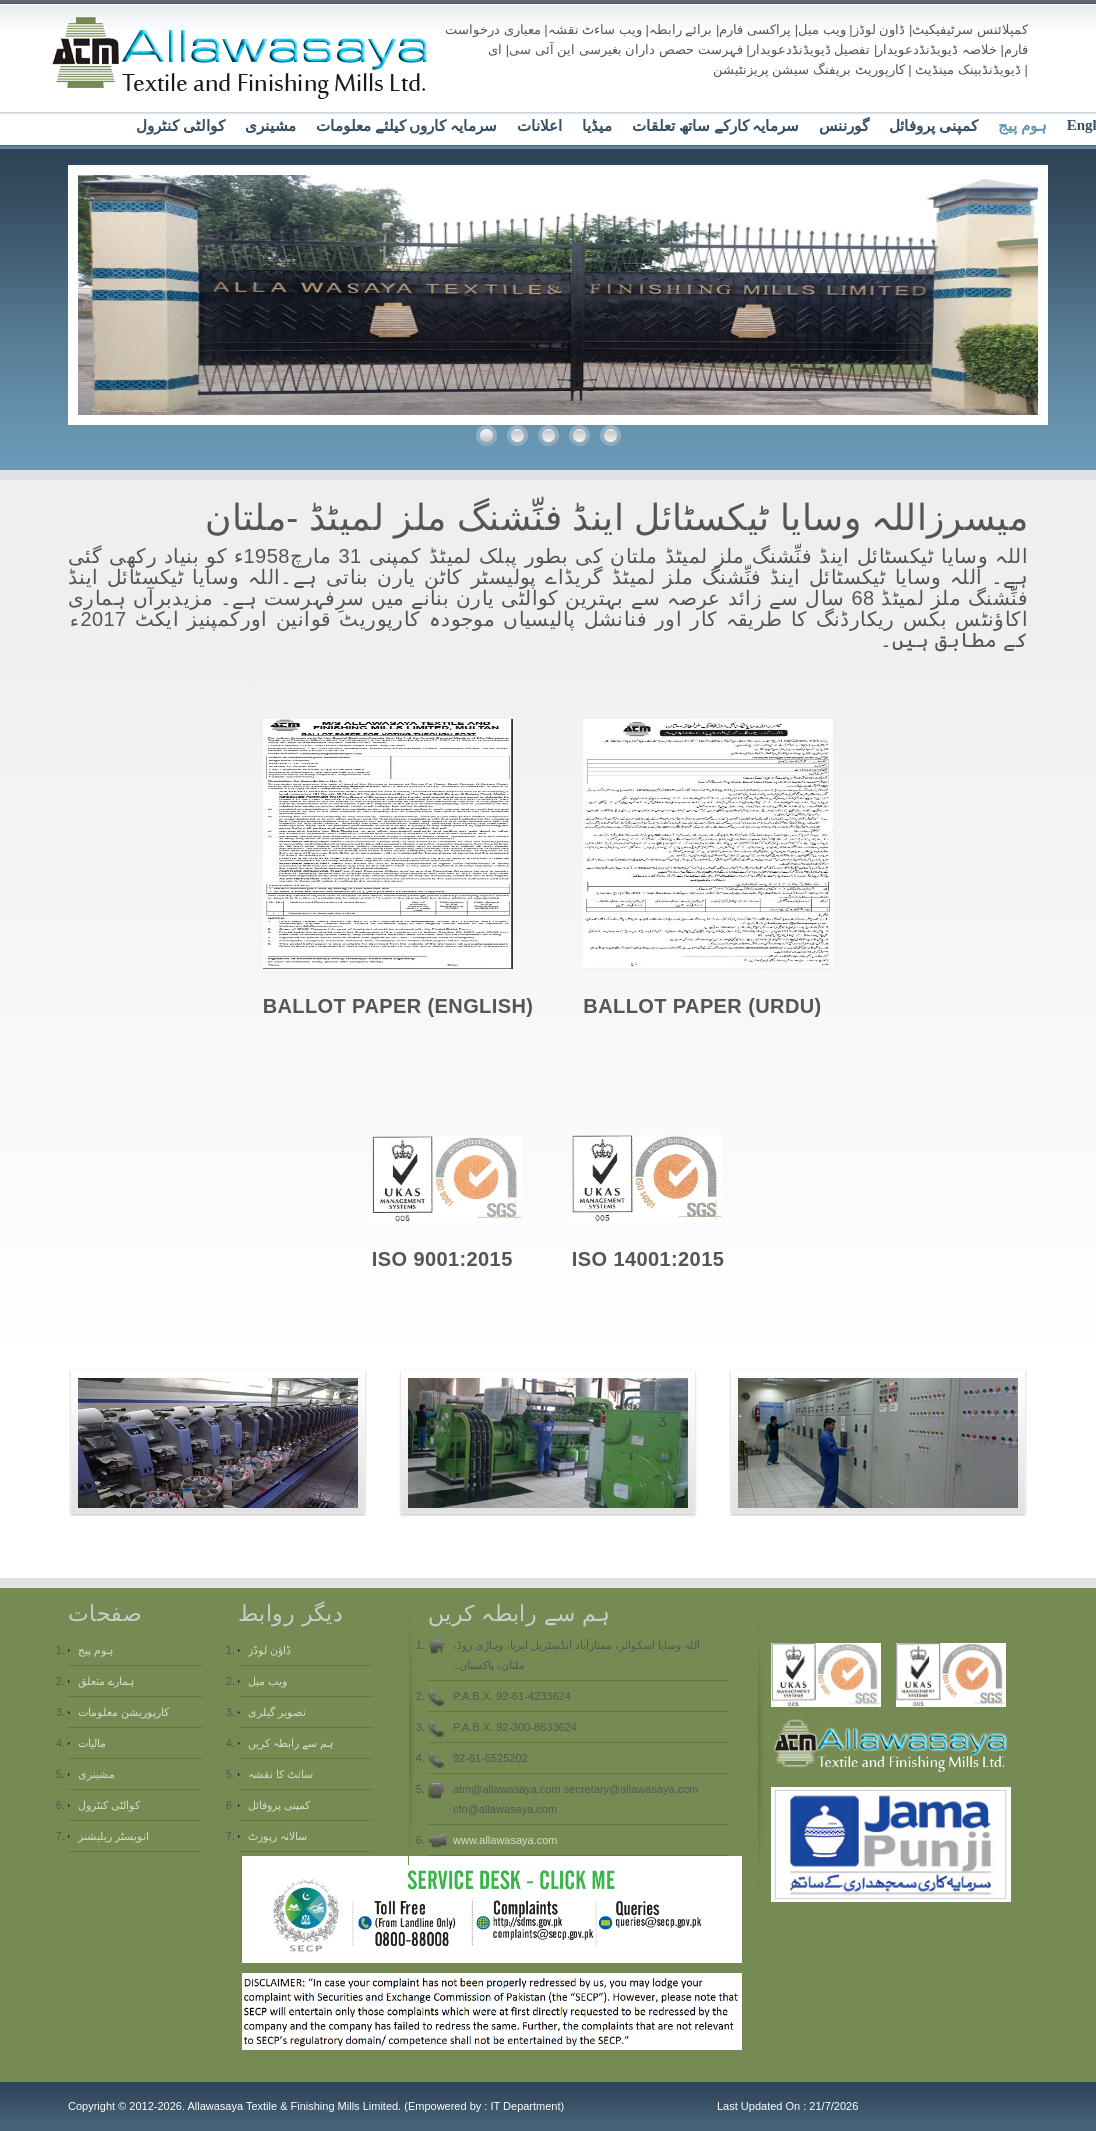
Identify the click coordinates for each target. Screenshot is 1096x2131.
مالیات (92, 1743)
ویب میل (822, 29)
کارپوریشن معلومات (123, 1712)
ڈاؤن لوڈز (269, 1650)
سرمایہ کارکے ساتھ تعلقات (715, 126)
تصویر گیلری (277, 1712)
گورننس (844, 126)
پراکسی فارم (755, 29)
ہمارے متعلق (106, 1681)
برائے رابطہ (681, 29)
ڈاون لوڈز (879, 29)
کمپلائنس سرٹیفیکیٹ (970, 29)
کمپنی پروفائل (933, 126)
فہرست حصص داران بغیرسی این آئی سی (626, 49)
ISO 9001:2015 (442, 1259)
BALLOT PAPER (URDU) (702, 1006)
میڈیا (597, 126)
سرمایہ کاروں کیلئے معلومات (406, 126)
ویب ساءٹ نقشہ (595, 29)
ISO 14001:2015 (648, 1259)
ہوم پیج (1022, 126)
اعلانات (539, 126)
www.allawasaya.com (505, 1840)
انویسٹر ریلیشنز (113, 1836)
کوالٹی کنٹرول (180, 126)
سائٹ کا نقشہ (280, 1774)
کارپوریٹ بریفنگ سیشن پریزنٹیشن (809, 69)
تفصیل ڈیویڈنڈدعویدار (810, 49)
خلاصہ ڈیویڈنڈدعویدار (937, 49)
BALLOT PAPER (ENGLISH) (398, 1006)
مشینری (270, 126)
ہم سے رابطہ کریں (290, 1743)
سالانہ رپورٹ (277, 1836)
